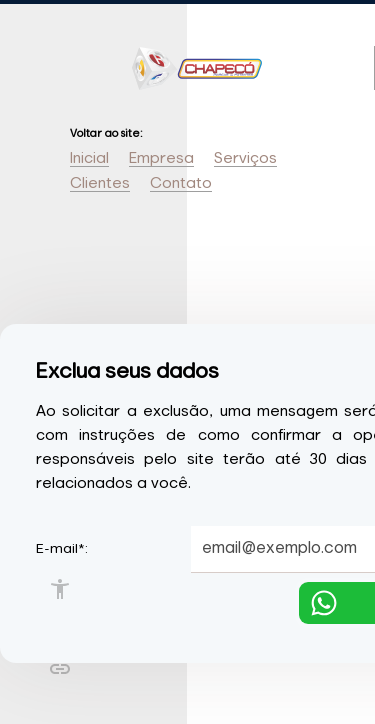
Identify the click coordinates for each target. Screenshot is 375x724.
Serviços (245, 158)
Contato (181, 183)
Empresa (161, 158)
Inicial (89, 158)
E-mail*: (62, 549)
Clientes (100, 183)
